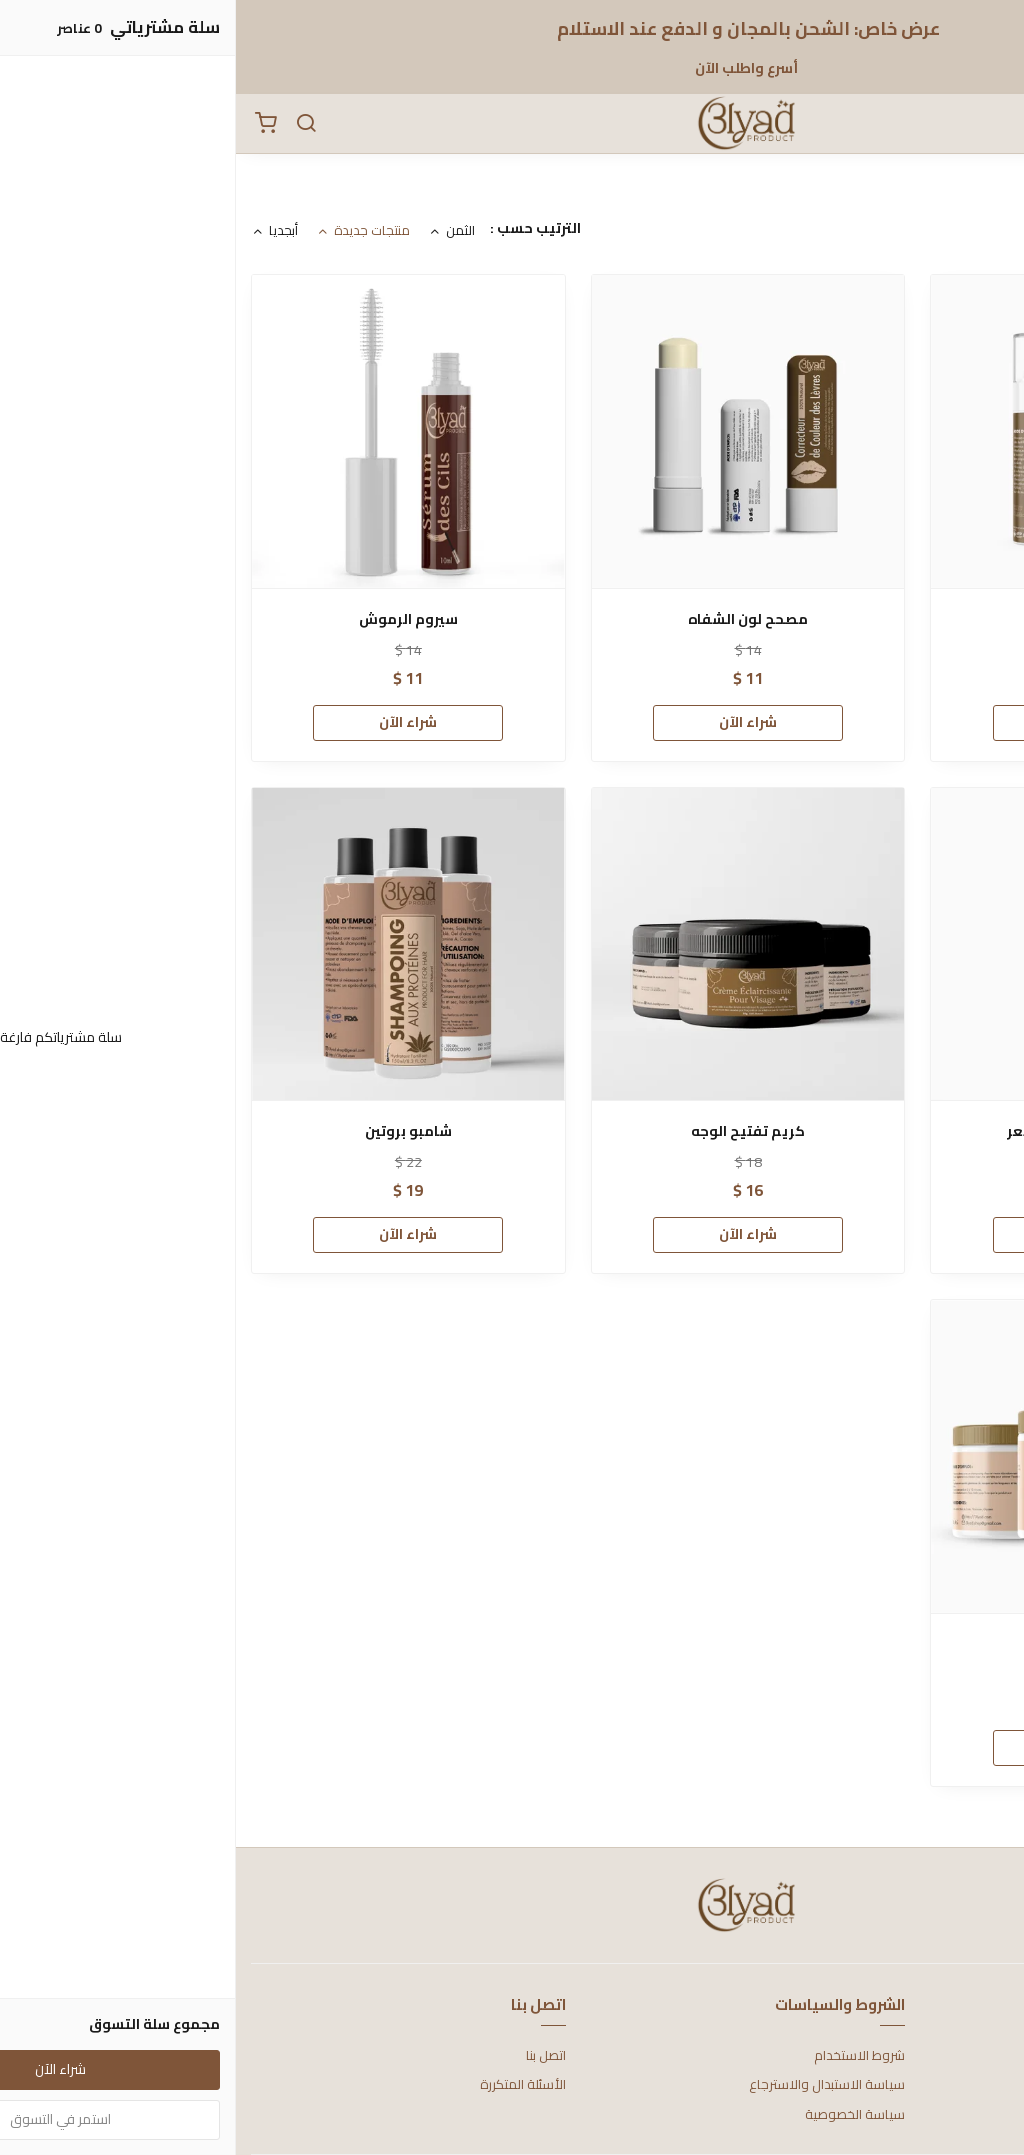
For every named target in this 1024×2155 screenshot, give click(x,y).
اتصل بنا (310, 2056)
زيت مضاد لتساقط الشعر (851, 1131)
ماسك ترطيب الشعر (852, 1644)
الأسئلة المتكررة (287, 2085)
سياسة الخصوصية (619, 2115)
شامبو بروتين (172, 1131)
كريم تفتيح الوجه (512, 1131)
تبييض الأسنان (852, 619)
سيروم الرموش (172, 619)
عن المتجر (983, 2056)
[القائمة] (994, 124)
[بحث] (70, 124)
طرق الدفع (979, 2085)
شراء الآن (852, 722)
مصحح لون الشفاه (512, 619)
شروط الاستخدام (623, 2056)
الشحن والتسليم (966, 2115)
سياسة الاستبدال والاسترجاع (591, 2085)
